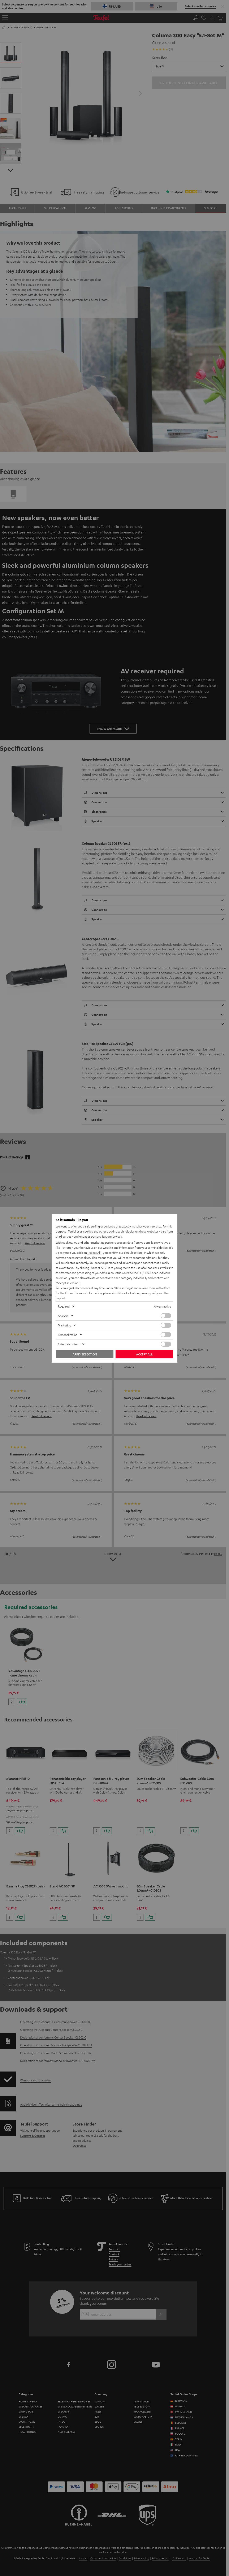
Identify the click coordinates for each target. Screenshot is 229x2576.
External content (68, 1344)
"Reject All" (94, 1252)
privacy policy (149, 1293)
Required (64, 1306)
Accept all (144, 1354)
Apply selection (85, 1354)
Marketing (64, 1325)
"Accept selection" (67, 1283)
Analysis (63, 1316)
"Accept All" (97, 1268)
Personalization (67, 1335)
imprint (60, 1298)
